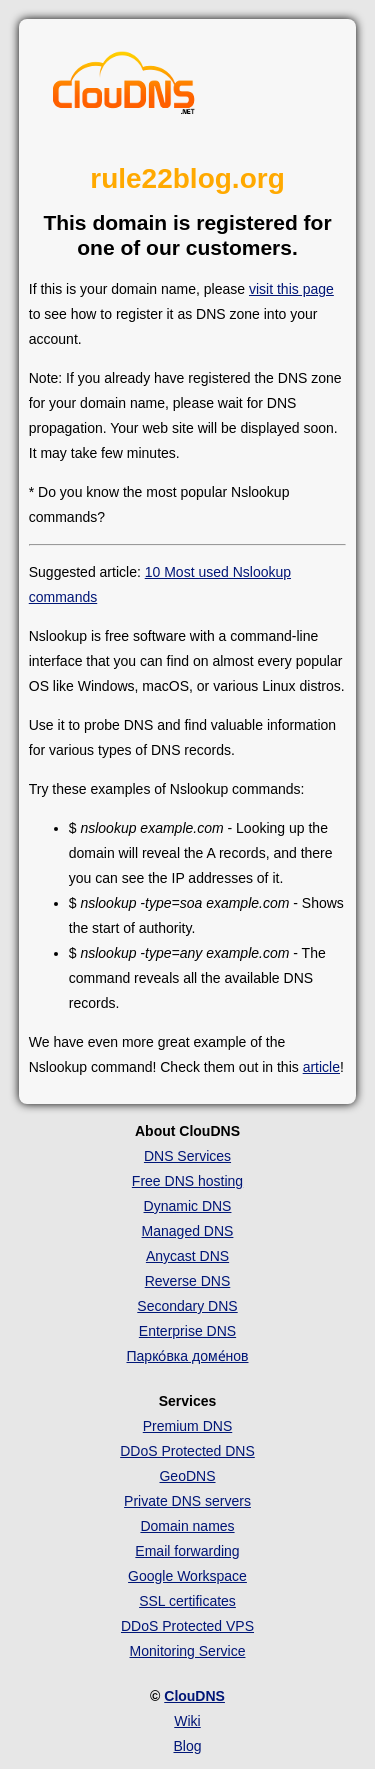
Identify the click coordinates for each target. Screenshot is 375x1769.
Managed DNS (188, 1231)
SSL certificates (187, 1601)
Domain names (187, 1526)
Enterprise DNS (187, 1331)
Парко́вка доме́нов (188, 1356)
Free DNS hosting (187, 1181)
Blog (187, 1746)
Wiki (187, 1721)
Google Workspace (187, 1576)
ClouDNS (194, 1696)
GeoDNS (187, 1476)
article (321, 1067)
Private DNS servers (187, 1501)
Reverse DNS (188, 1281)
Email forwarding (187, 1551)
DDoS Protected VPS (187, 1626)
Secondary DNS (187, 1306)
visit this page (291, 289)
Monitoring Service (188, 1651)
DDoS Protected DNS (187, 1451)
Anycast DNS (187, 1256)
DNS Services (187, 1156)
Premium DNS (187, 1426)
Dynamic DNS (188, 1206)
